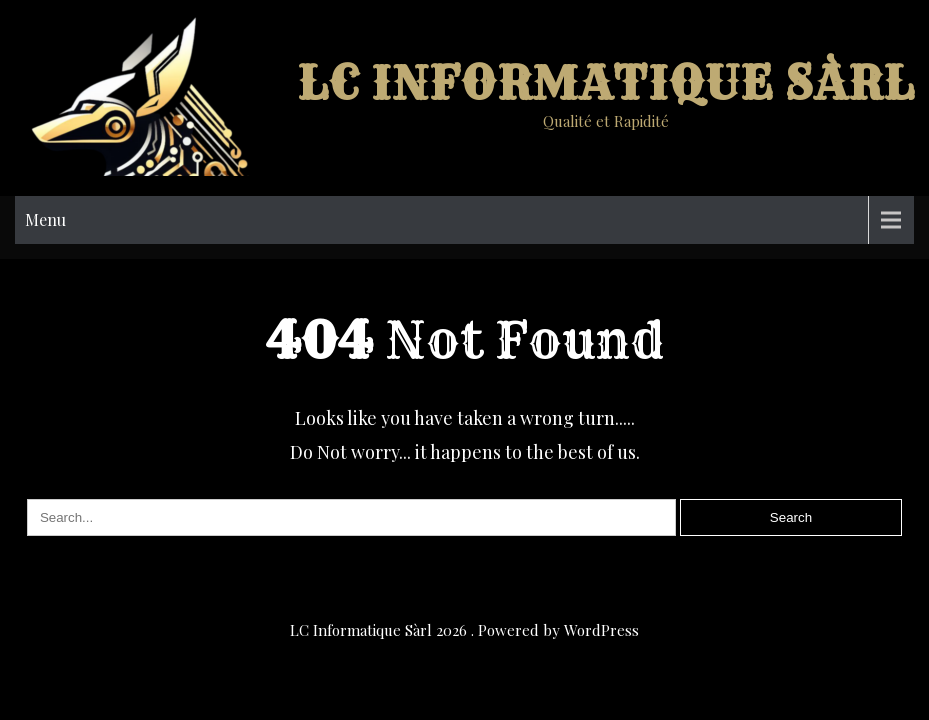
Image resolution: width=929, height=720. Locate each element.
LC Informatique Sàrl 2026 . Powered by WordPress (464, 630)
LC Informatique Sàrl (606, 83)
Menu (45, 219)
